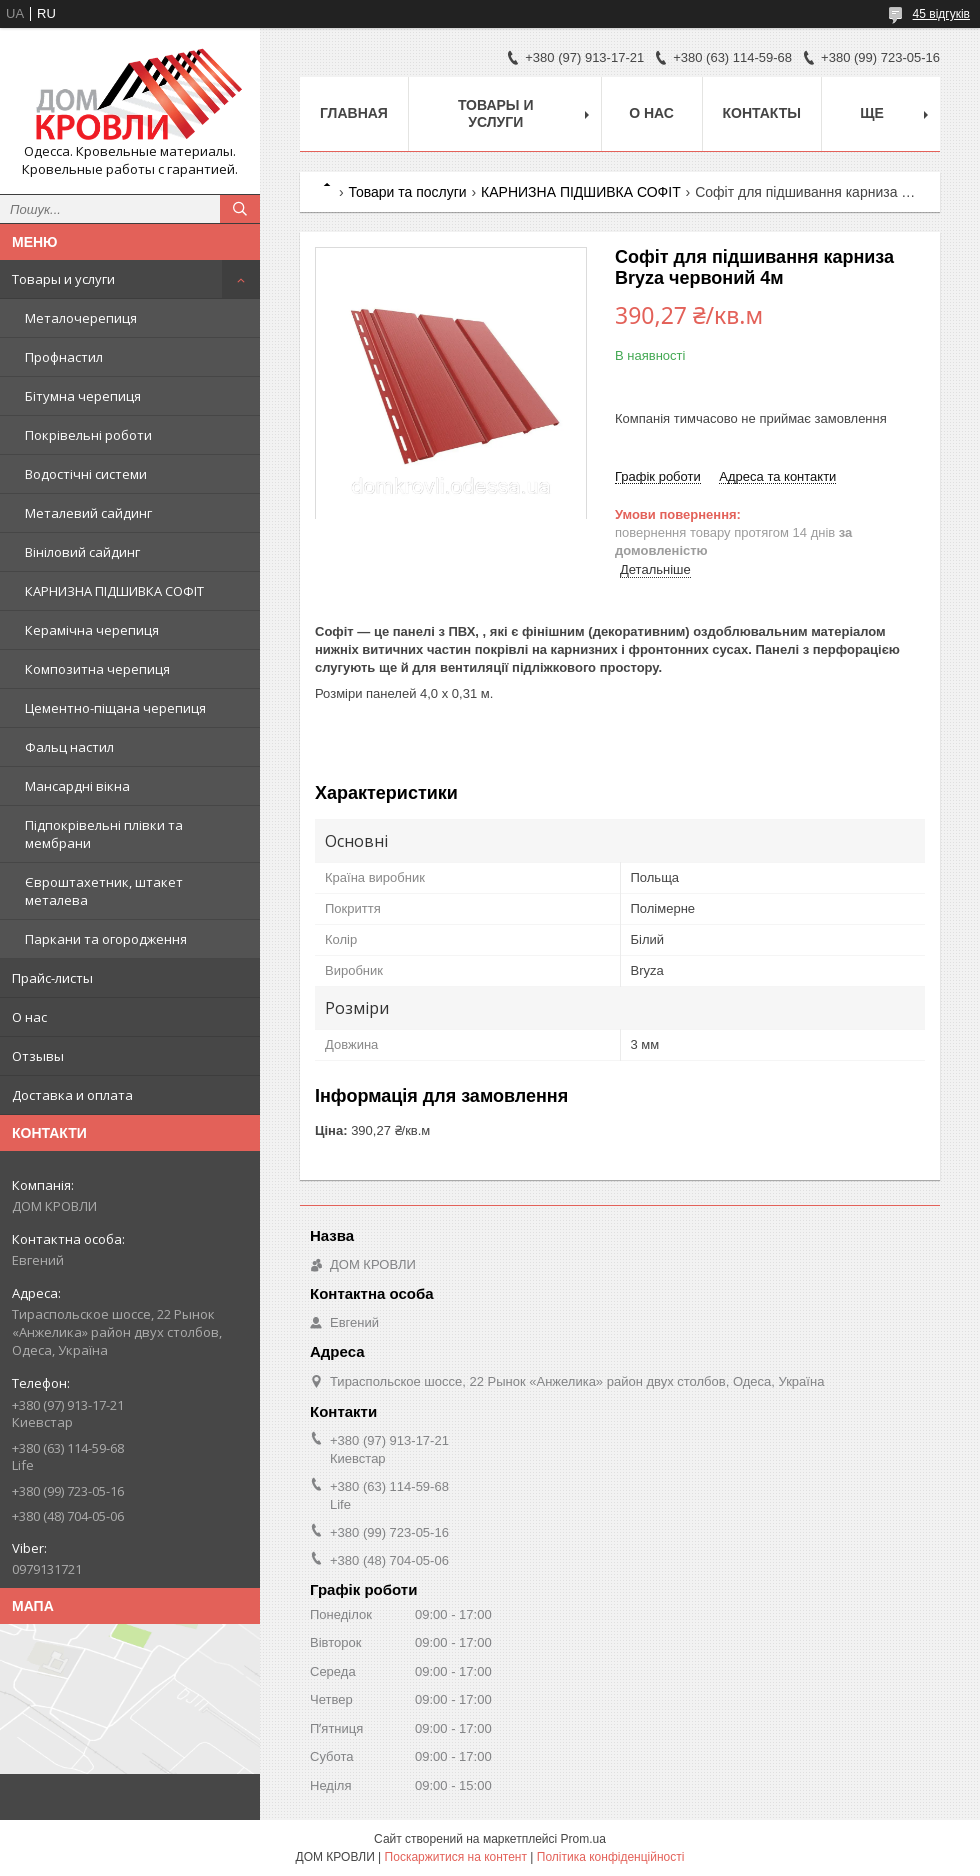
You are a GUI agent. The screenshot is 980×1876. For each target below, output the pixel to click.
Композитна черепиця (97, 669)
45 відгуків (941, 14)
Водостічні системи (86, 474)
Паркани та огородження (106, 939)
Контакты (762, 113)
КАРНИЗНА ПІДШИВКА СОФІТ (114, 591)
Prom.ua (583, 1839)
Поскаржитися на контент (456, 1857)
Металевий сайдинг (88, 513)
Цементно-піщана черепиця (115, 708)
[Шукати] (240, 209)
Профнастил (64, 357)
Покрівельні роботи (88, 435)
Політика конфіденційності (611, 1857)
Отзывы (38, 1056)
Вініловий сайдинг (82, 552)
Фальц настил (69, 747)
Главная (354, 113)
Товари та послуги (407, 192)
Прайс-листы (52, 978)
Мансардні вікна (77, 786)
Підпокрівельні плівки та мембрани (104, 834)
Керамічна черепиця (92, 630)
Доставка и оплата (72, 1095)
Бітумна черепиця (83, 396)
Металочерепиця (81, 318)
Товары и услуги (63, 279)
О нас (29, 1017)
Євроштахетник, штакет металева (104, 891)
